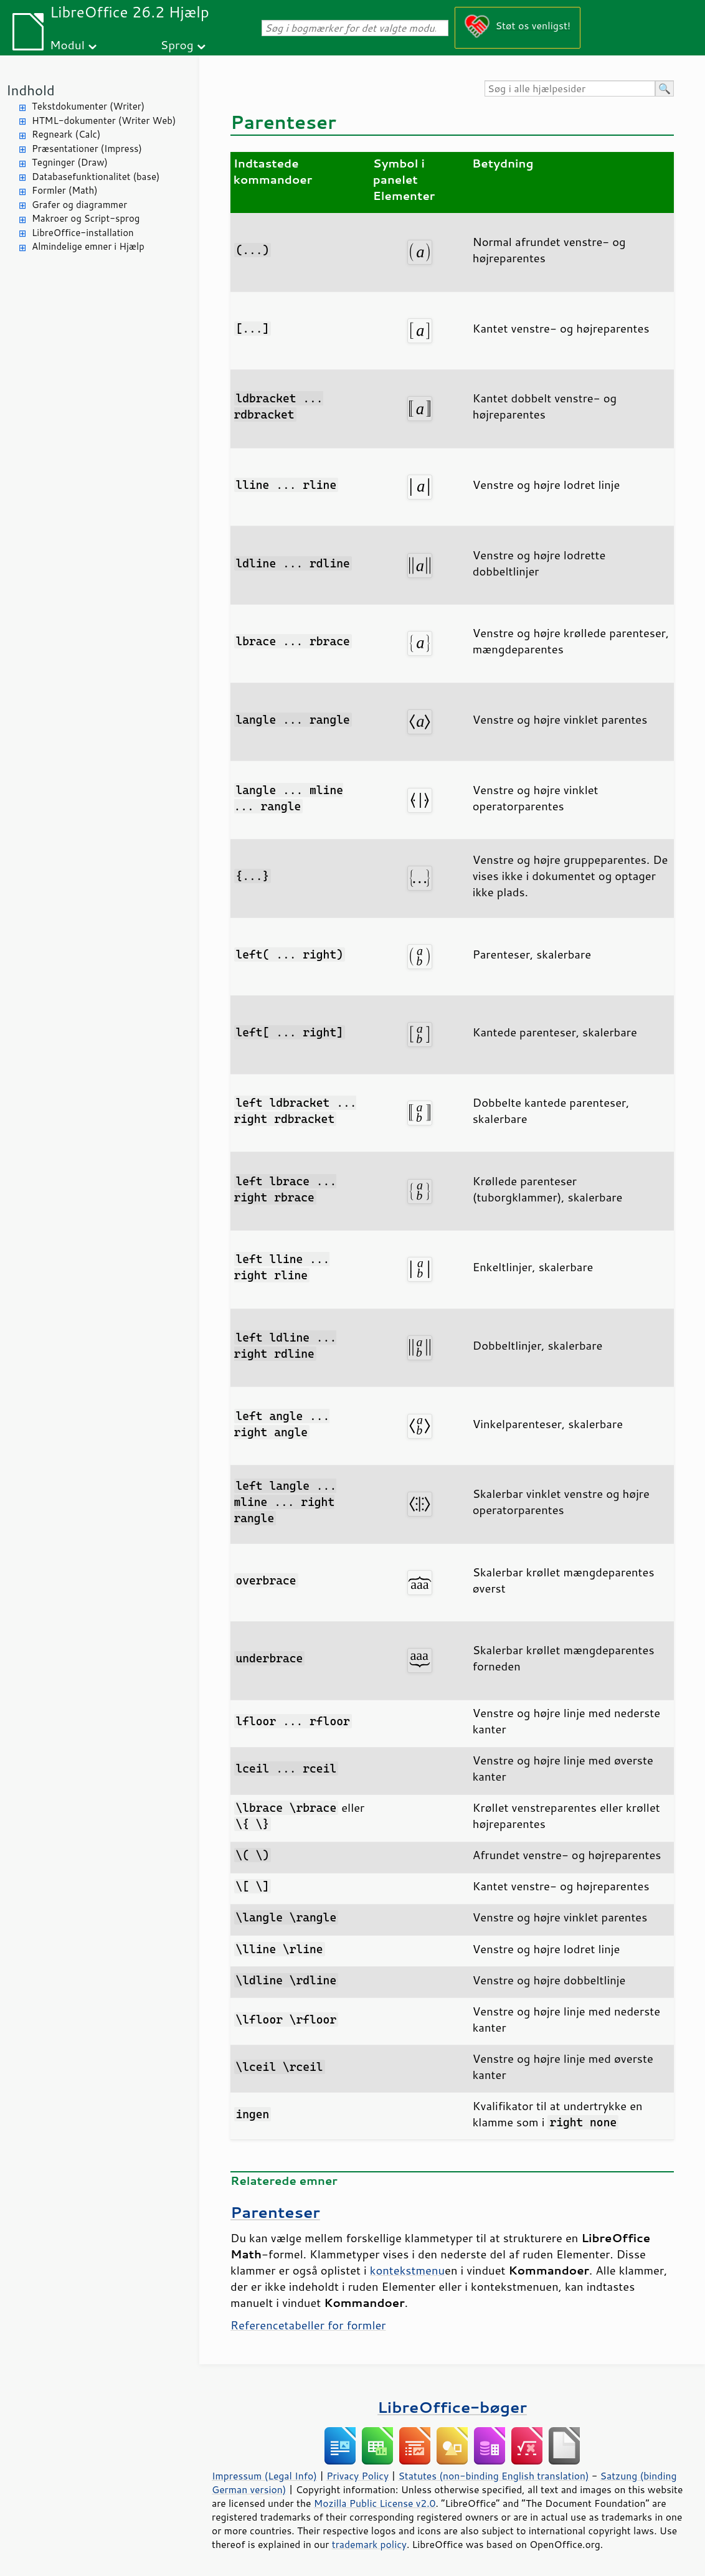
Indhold (30, 90)
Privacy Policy (357, 2476)
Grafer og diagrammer (79, 204)
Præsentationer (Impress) (87, 148)
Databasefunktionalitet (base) (95, 176)
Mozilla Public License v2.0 (375, 2503)
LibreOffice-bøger (452, 2407)
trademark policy (369, 2544)
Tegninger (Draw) (70, 162)
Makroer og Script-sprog (86, 218)
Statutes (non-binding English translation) (493, 2476)
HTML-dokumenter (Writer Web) (104, 120)
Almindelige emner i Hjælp (88, 246)
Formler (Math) (65, 190)
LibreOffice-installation (83, 232)
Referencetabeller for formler (308, 2325)
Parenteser (275, 2212)
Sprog (177, 44)
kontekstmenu (407, 2270)
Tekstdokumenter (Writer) (88, 106)
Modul (67, 44)
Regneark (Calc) (66, 134)
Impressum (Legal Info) (264, 2476)
